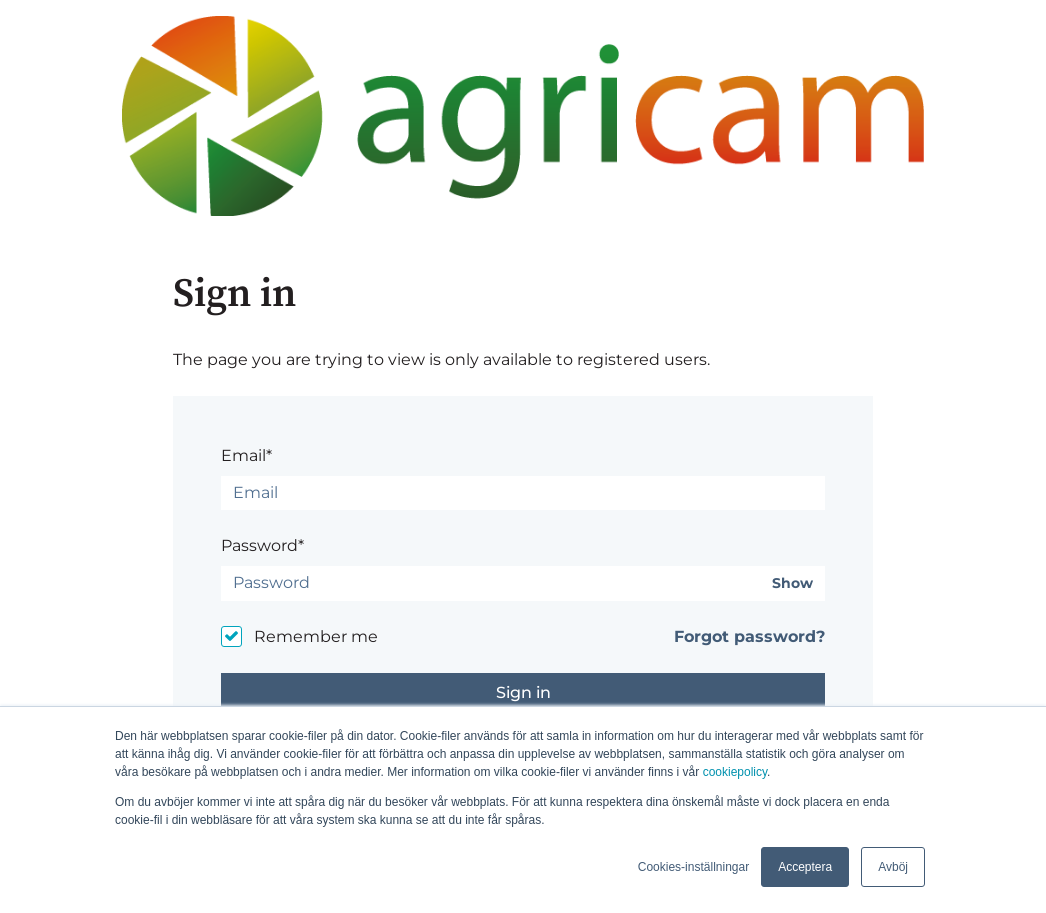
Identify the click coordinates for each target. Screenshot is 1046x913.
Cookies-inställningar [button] (693, 867)
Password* (262, 545)
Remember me (316, 636)
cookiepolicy (735, 772)
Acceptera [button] (805, 867)
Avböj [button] (893, 867)
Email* (246, 455)
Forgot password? (749, 636)
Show (792, 583)
